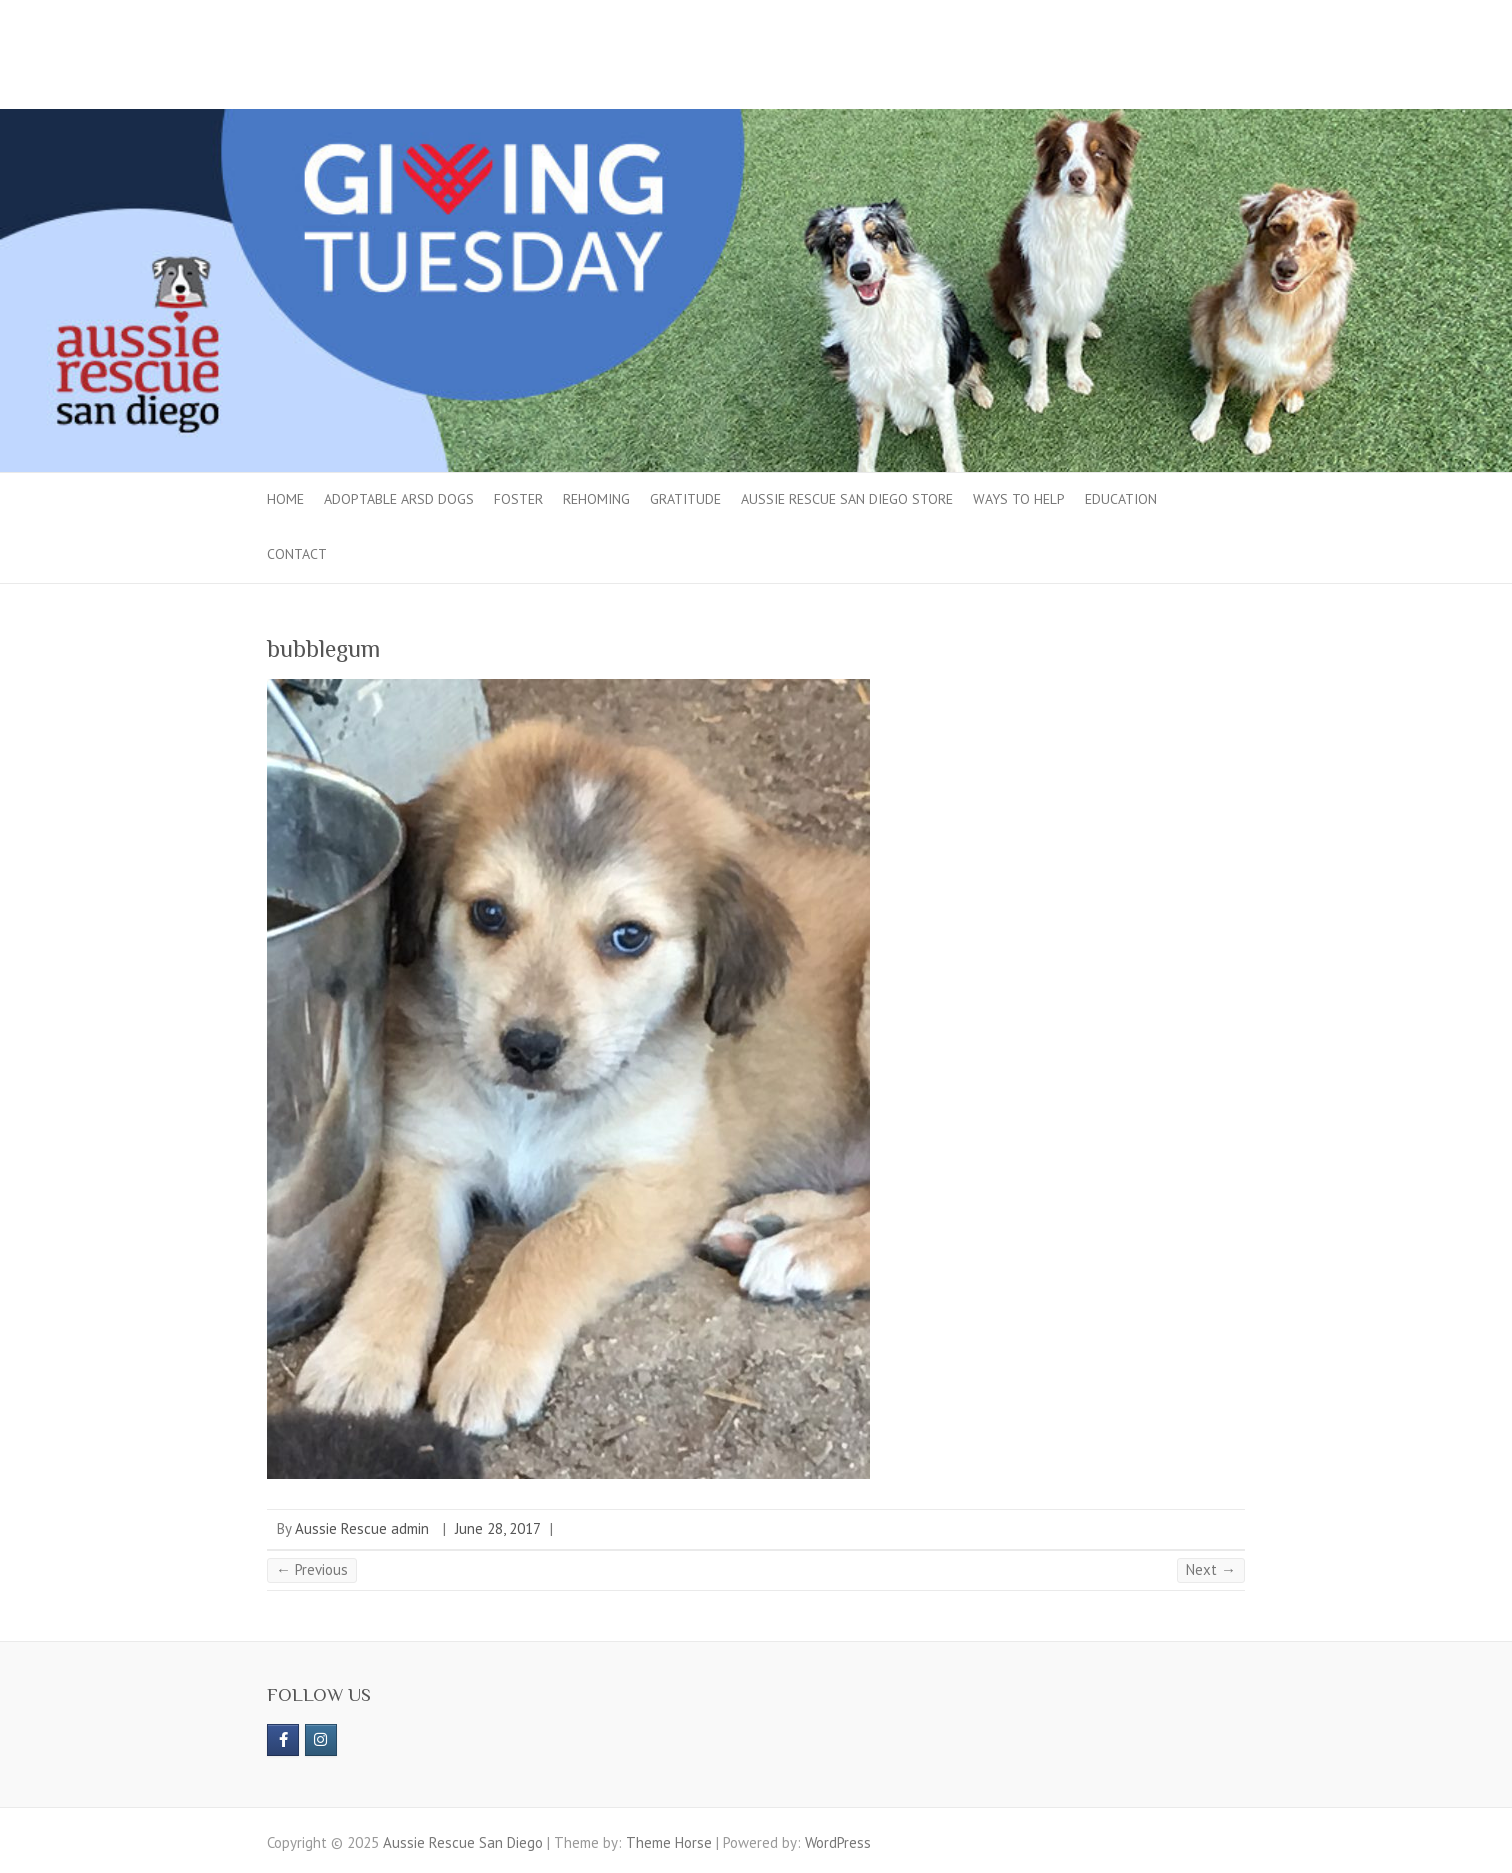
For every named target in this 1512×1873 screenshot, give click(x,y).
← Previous (312, 1569)
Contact (297, 554)
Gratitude (685, 499)
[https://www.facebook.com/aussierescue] (283, 1740)
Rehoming (596, 499)
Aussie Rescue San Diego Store (847, 499)
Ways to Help (1019, 499)
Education (1121, 499)
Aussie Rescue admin (362, 1528)
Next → (1211, 1569)
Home (285, 499)
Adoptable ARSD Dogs (399, 499)
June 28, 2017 (498, 1528)
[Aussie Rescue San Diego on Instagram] (321, 1740)
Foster (518, 499)
